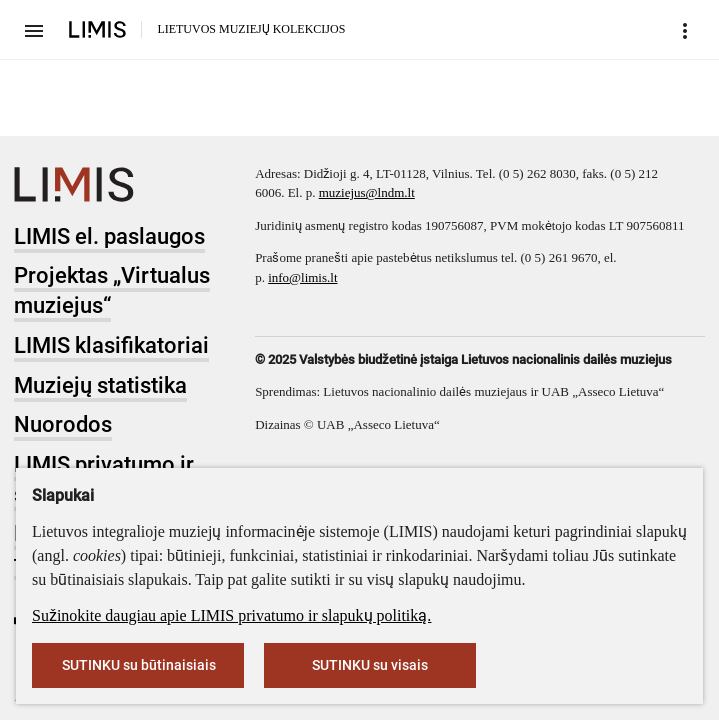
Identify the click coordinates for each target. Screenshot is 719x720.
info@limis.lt (302, 277)
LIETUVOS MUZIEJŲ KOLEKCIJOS (251, 29)
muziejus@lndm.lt (367, 192)
